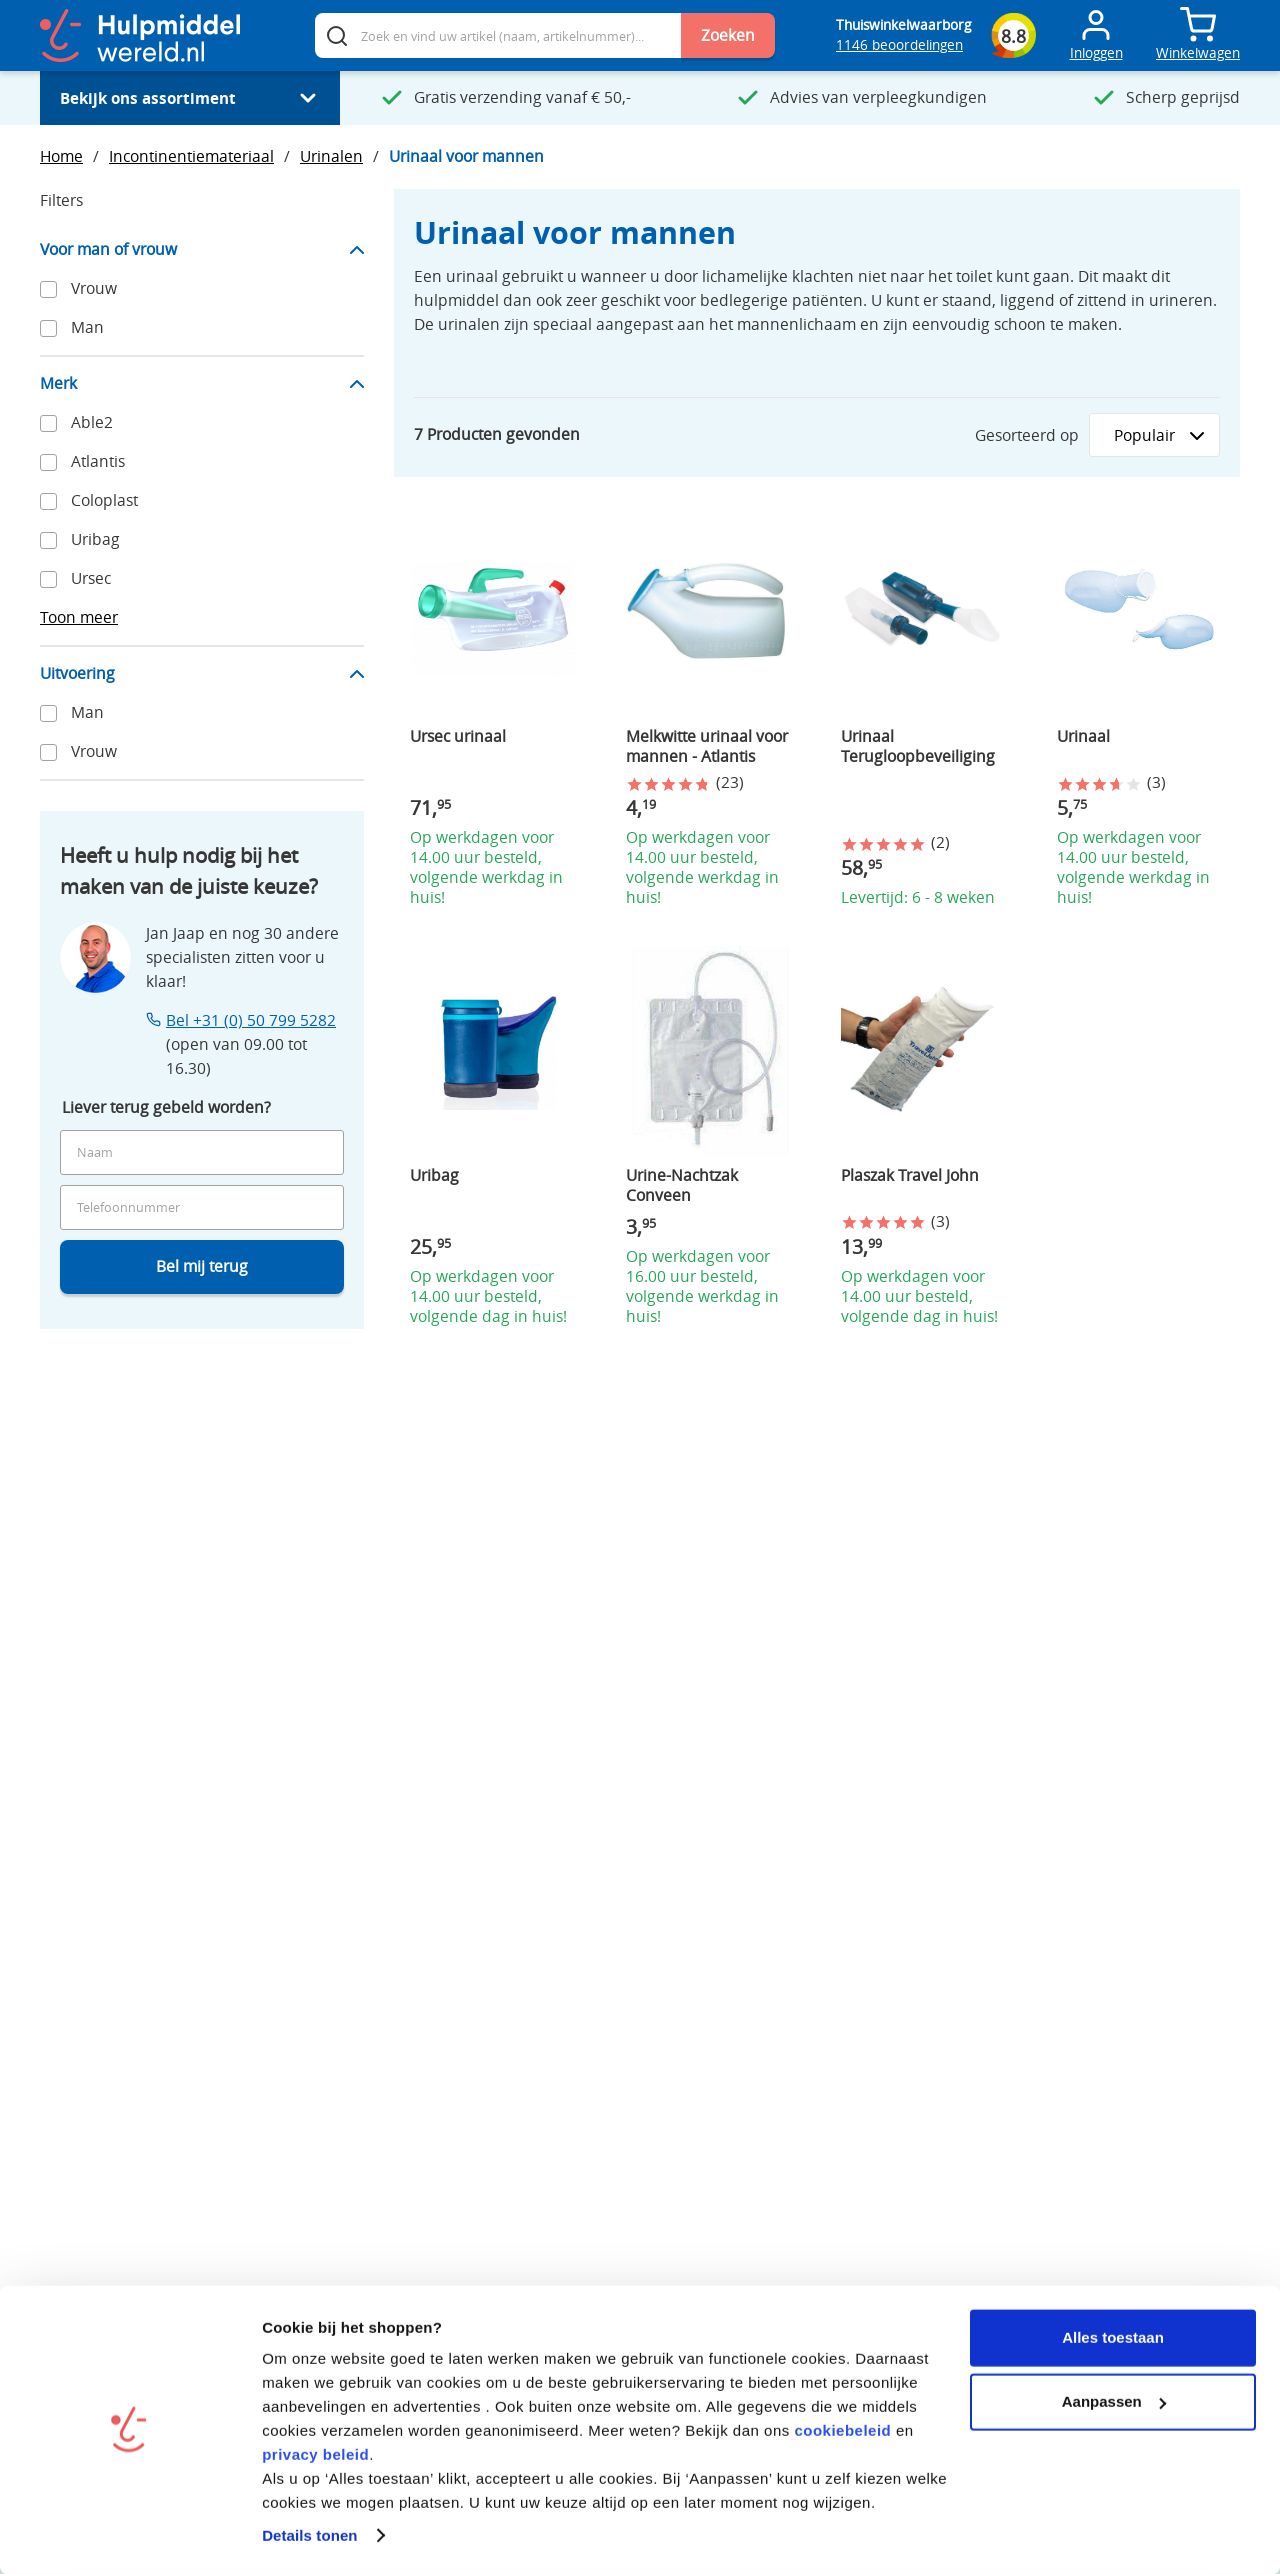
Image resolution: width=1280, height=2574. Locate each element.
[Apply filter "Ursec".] (202, 579)
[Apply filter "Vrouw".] (202, 289)
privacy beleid (315, 2453)
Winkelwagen (1198, 53)
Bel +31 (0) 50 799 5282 (251, 1020)
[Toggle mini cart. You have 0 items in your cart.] (1198, 25)
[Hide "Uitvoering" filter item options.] (202, 681)
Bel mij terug (202, 1266)
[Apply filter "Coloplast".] (202, 501)
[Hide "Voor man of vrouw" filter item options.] (202, 257)
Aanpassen (1114, 2400)
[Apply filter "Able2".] (202, 423)
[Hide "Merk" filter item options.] (202, 391)
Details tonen (309, 2534)
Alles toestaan (1113, 2336)
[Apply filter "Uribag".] (202, 540)
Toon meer (79, 617)
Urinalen (331, 156)
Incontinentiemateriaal (191, 156)
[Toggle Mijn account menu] (1096, 35)
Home (61, 156)
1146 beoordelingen (899, 45)
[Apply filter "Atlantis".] (202, 462)
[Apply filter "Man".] (202, 328)
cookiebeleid (842, 2429)
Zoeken (728, 35)
